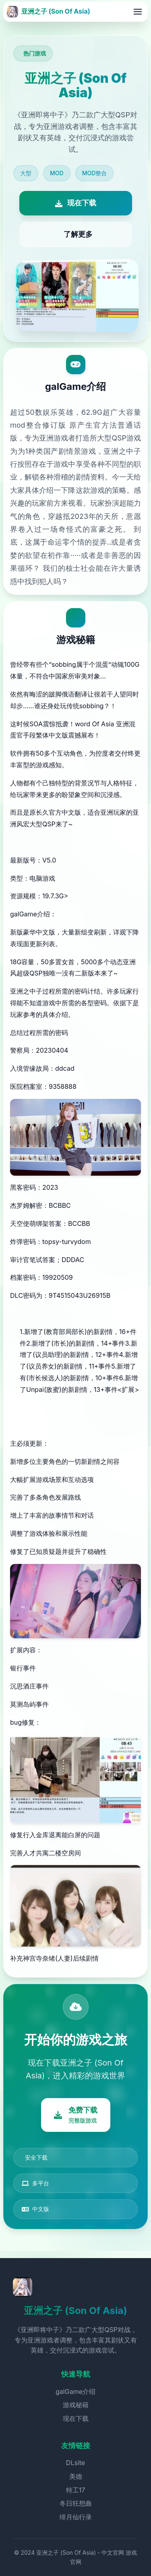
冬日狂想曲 (76, 2503)
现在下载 (76, 2418)
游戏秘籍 (76, 2405)
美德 (75, 2476)
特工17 (75, 2490)
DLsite (75, 2463)
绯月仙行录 (76, 2517)
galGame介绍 (75, 2391)
